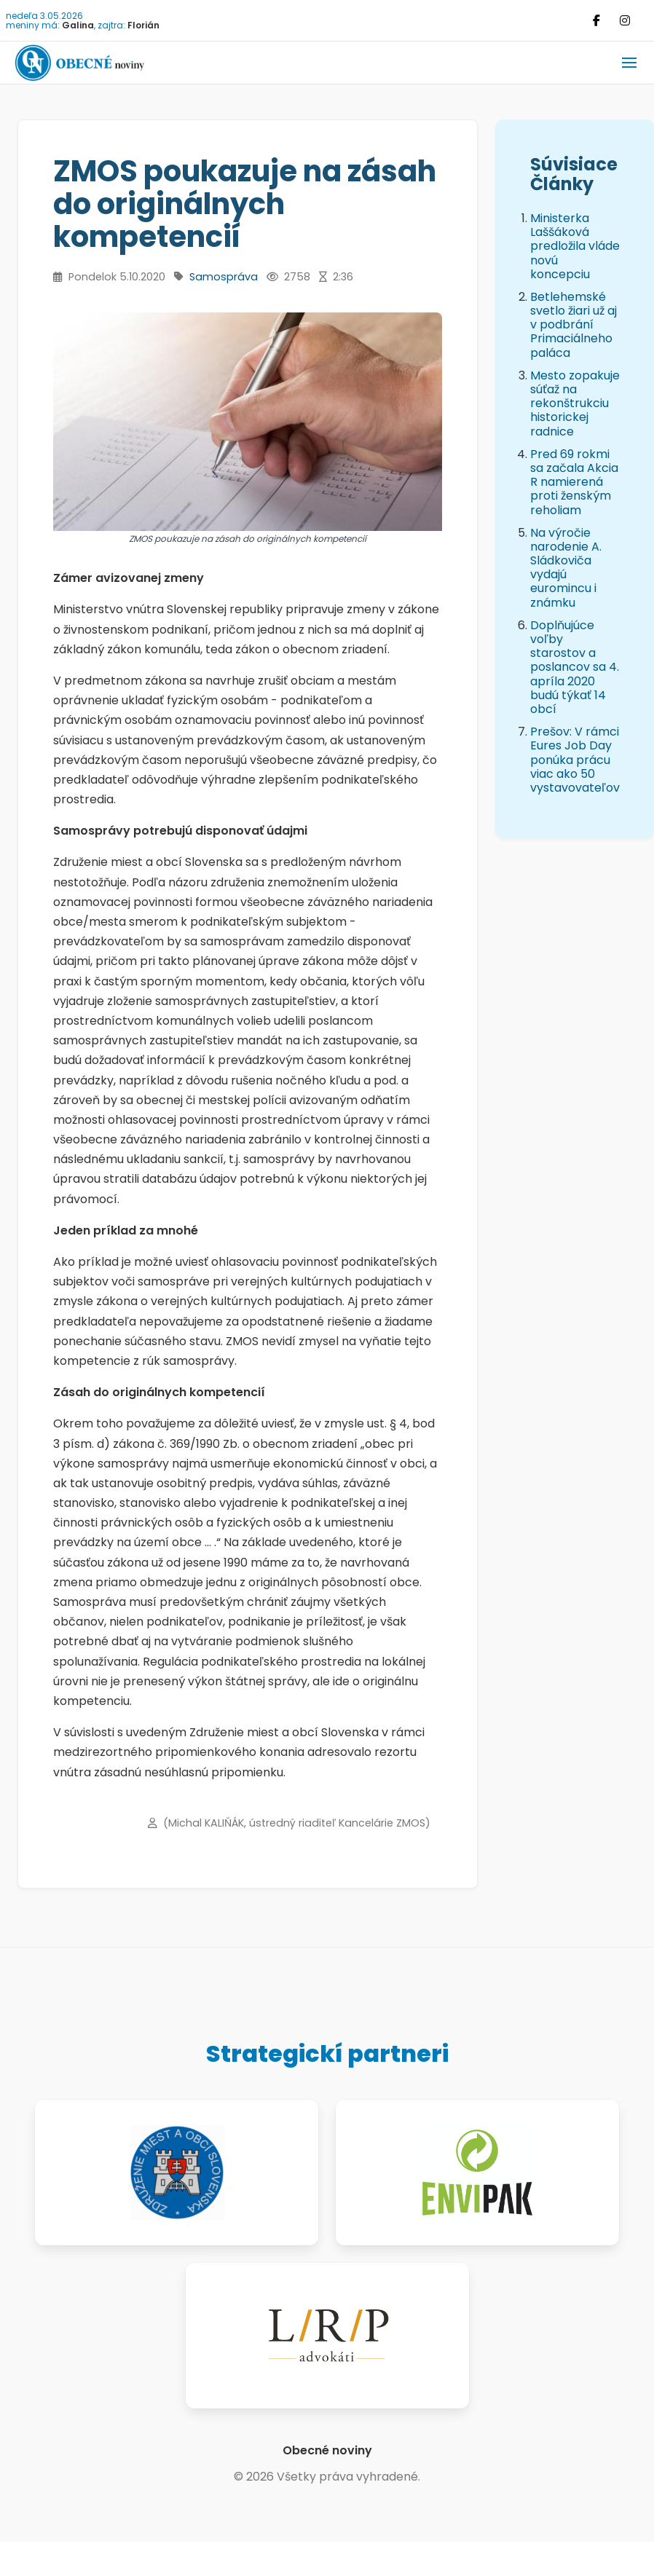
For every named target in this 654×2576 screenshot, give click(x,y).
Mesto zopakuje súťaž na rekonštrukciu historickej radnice (575, 403)
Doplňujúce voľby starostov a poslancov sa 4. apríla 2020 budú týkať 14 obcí (574, 667)
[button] (629, 62)
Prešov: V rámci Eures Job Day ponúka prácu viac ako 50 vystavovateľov (575, 759)
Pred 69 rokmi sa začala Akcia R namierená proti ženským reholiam (574, 482)
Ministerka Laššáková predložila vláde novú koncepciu (575, 246)
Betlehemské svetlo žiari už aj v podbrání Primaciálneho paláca (573, 324)
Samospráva (223, 276)
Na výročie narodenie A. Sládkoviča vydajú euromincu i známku (566, 567)
